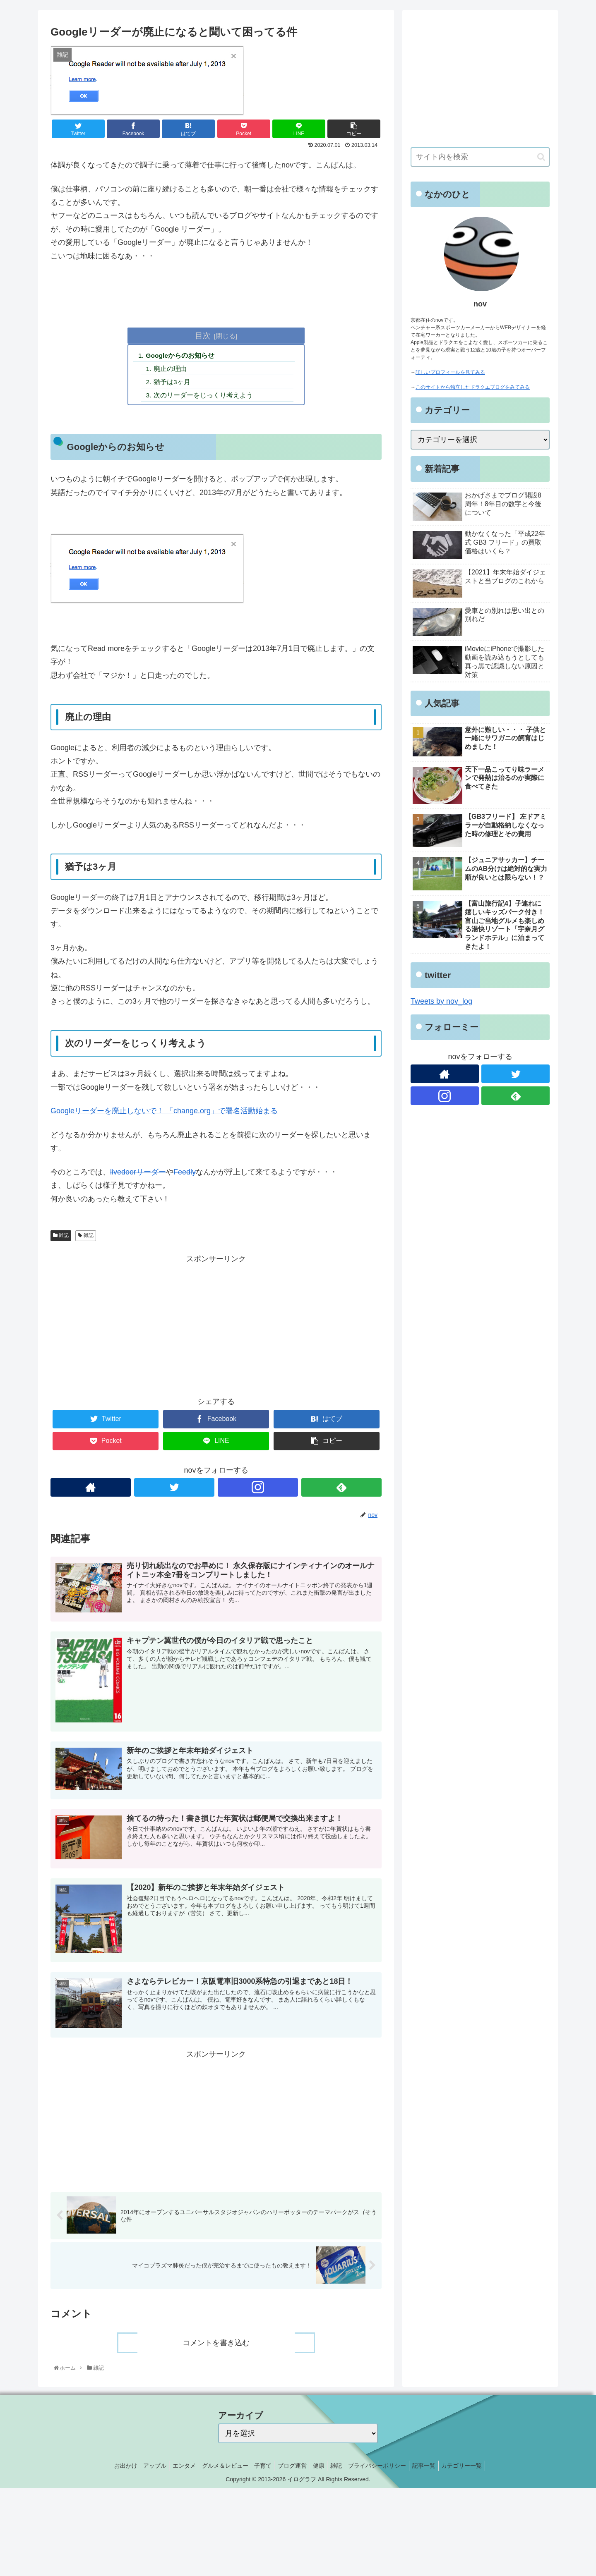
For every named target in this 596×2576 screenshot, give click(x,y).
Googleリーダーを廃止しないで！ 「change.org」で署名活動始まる (164, 1113)
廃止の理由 (171, 369)
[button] (541, 157)
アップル (144, 2468)
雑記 (61, 1238)
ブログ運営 (292, 2468)
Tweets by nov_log (441, 1001)
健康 (321, 2468)
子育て (260, 2468)
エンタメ (176, 2468)
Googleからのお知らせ (181, 355)
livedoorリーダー (138, 1174)
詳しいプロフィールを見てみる (450, 372)
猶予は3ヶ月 (173, 383)
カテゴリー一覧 (474, 2468)
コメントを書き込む (216, 2346)
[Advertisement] (216, 1326)
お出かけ (112, 2468)
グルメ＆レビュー (220, 2468)
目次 (203, 335)
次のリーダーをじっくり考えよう (205, 397)
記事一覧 (434, 2468)
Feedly (184, 1174)
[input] (480, 157)
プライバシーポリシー (385, 2468)
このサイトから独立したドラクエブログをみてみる (473, 387)
